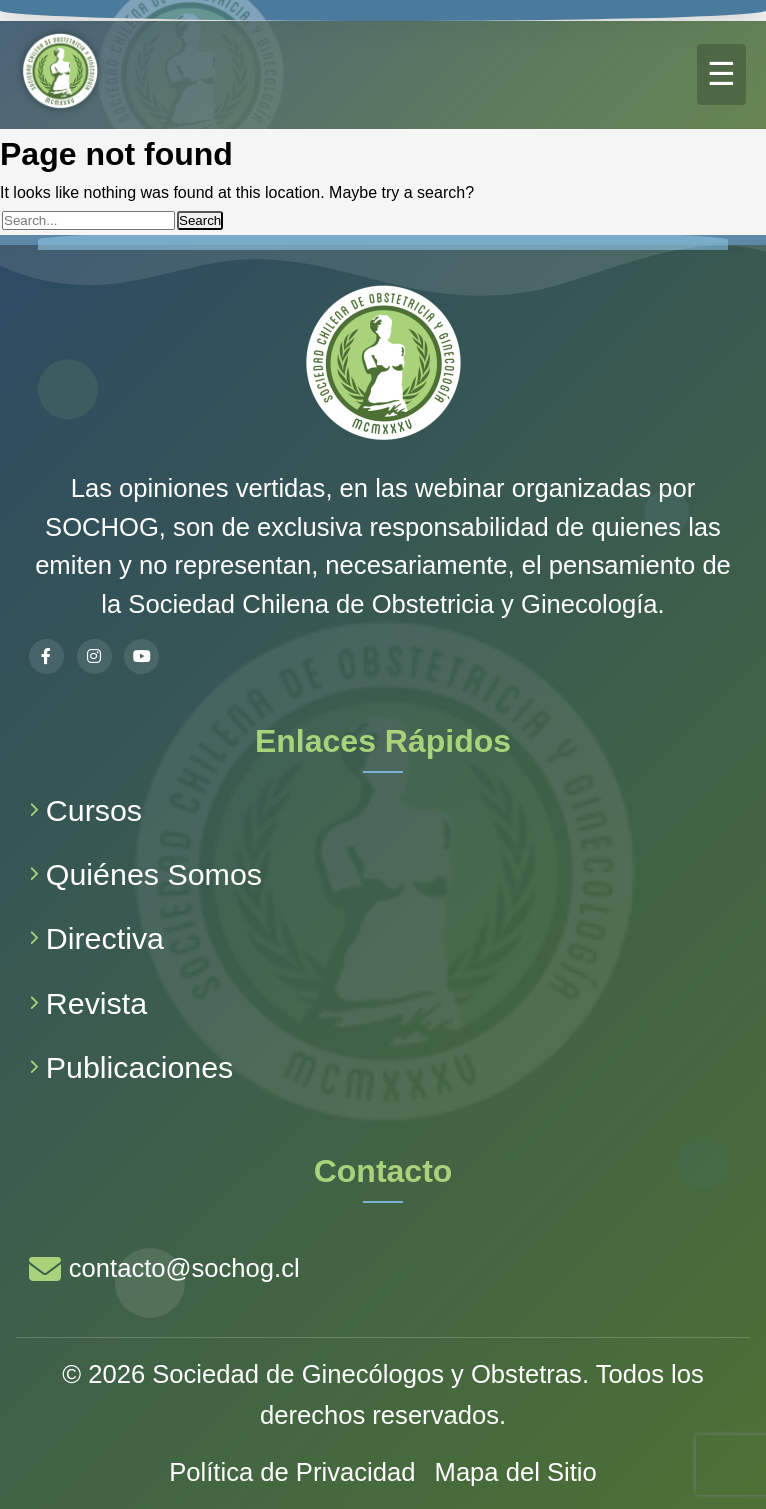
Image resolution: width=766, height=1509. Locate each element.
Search (200, 220)
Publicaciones (131, 1067)
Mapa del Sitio (516, 1472)
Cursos (85, 810)
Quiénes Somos (145, 874)
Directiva (96, 938)
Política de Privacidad (292, 1472)
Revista (88, 1003)
